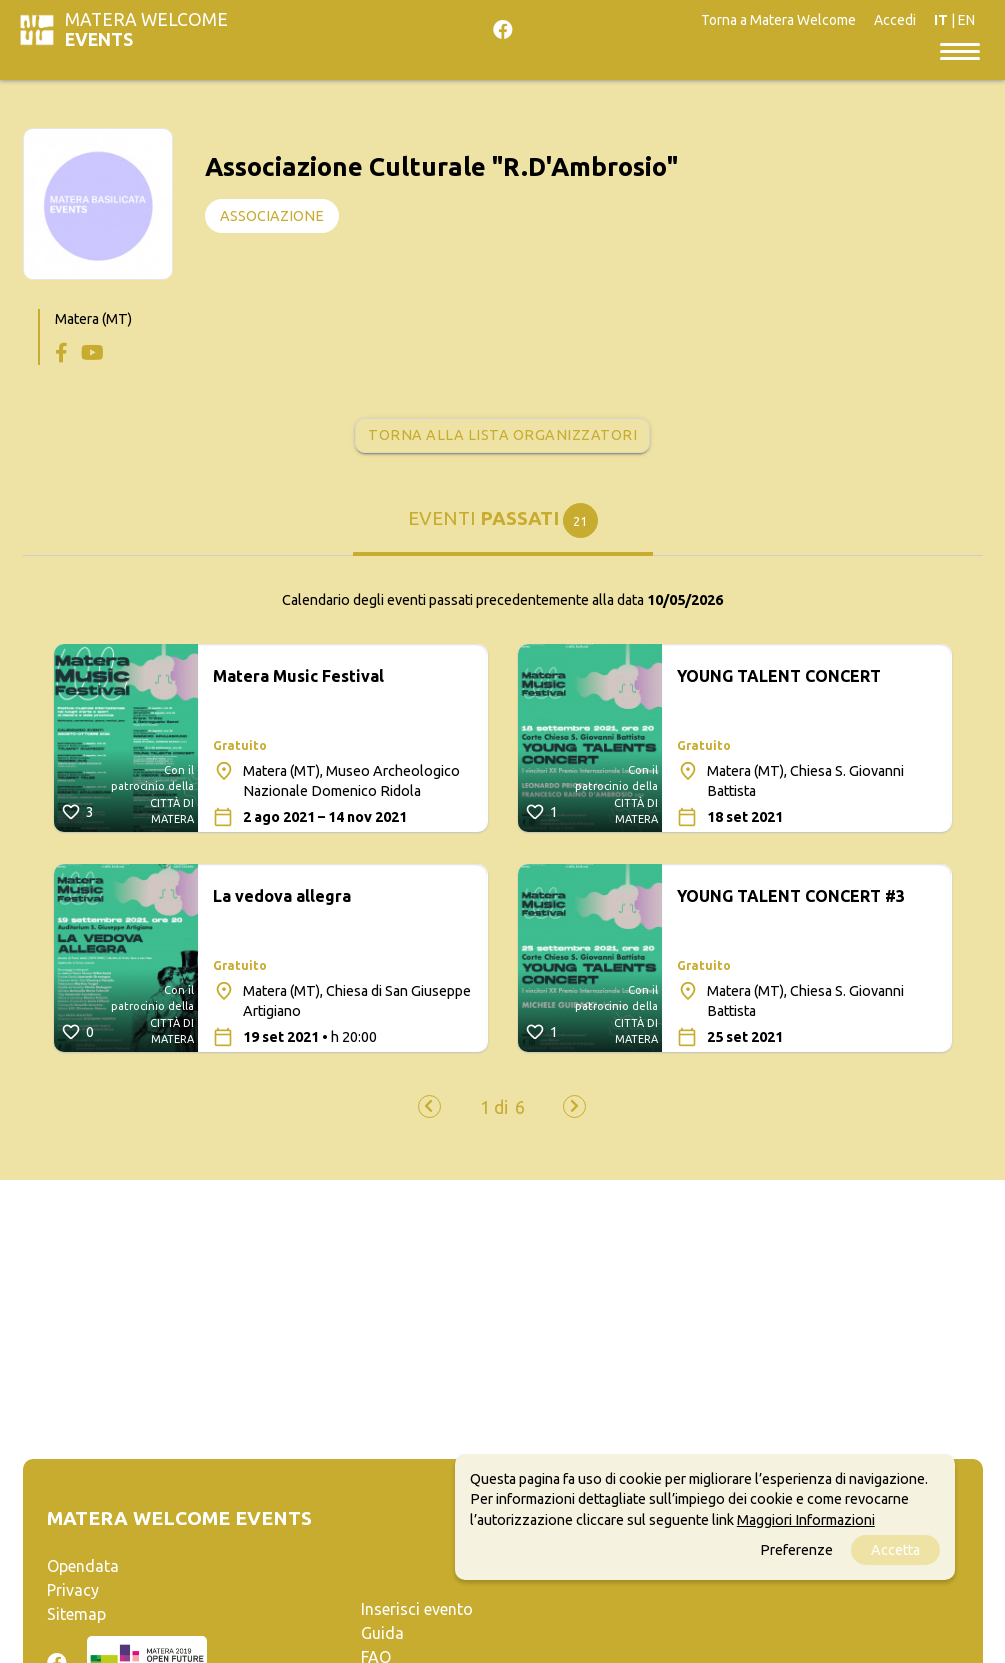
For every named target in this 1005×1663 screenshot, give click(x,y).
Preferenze (796, 1550)
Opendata (83, 1566)
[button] (494, 1108)
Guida (382, 1633)
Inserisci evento (417, 1609)
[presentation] (429, 1106)
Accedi (895, 20)
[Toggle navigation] (960, 50)
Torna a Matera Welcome (778, 20)
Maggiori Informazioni (806, 1520)
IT (941, 20)
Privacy (73, 1590)
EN (966, 20)
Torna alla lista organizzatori (502, 435)
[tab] (503, 528)
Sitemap (76, 1614)
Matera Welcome (146, 29)
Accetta (895, 1550)
